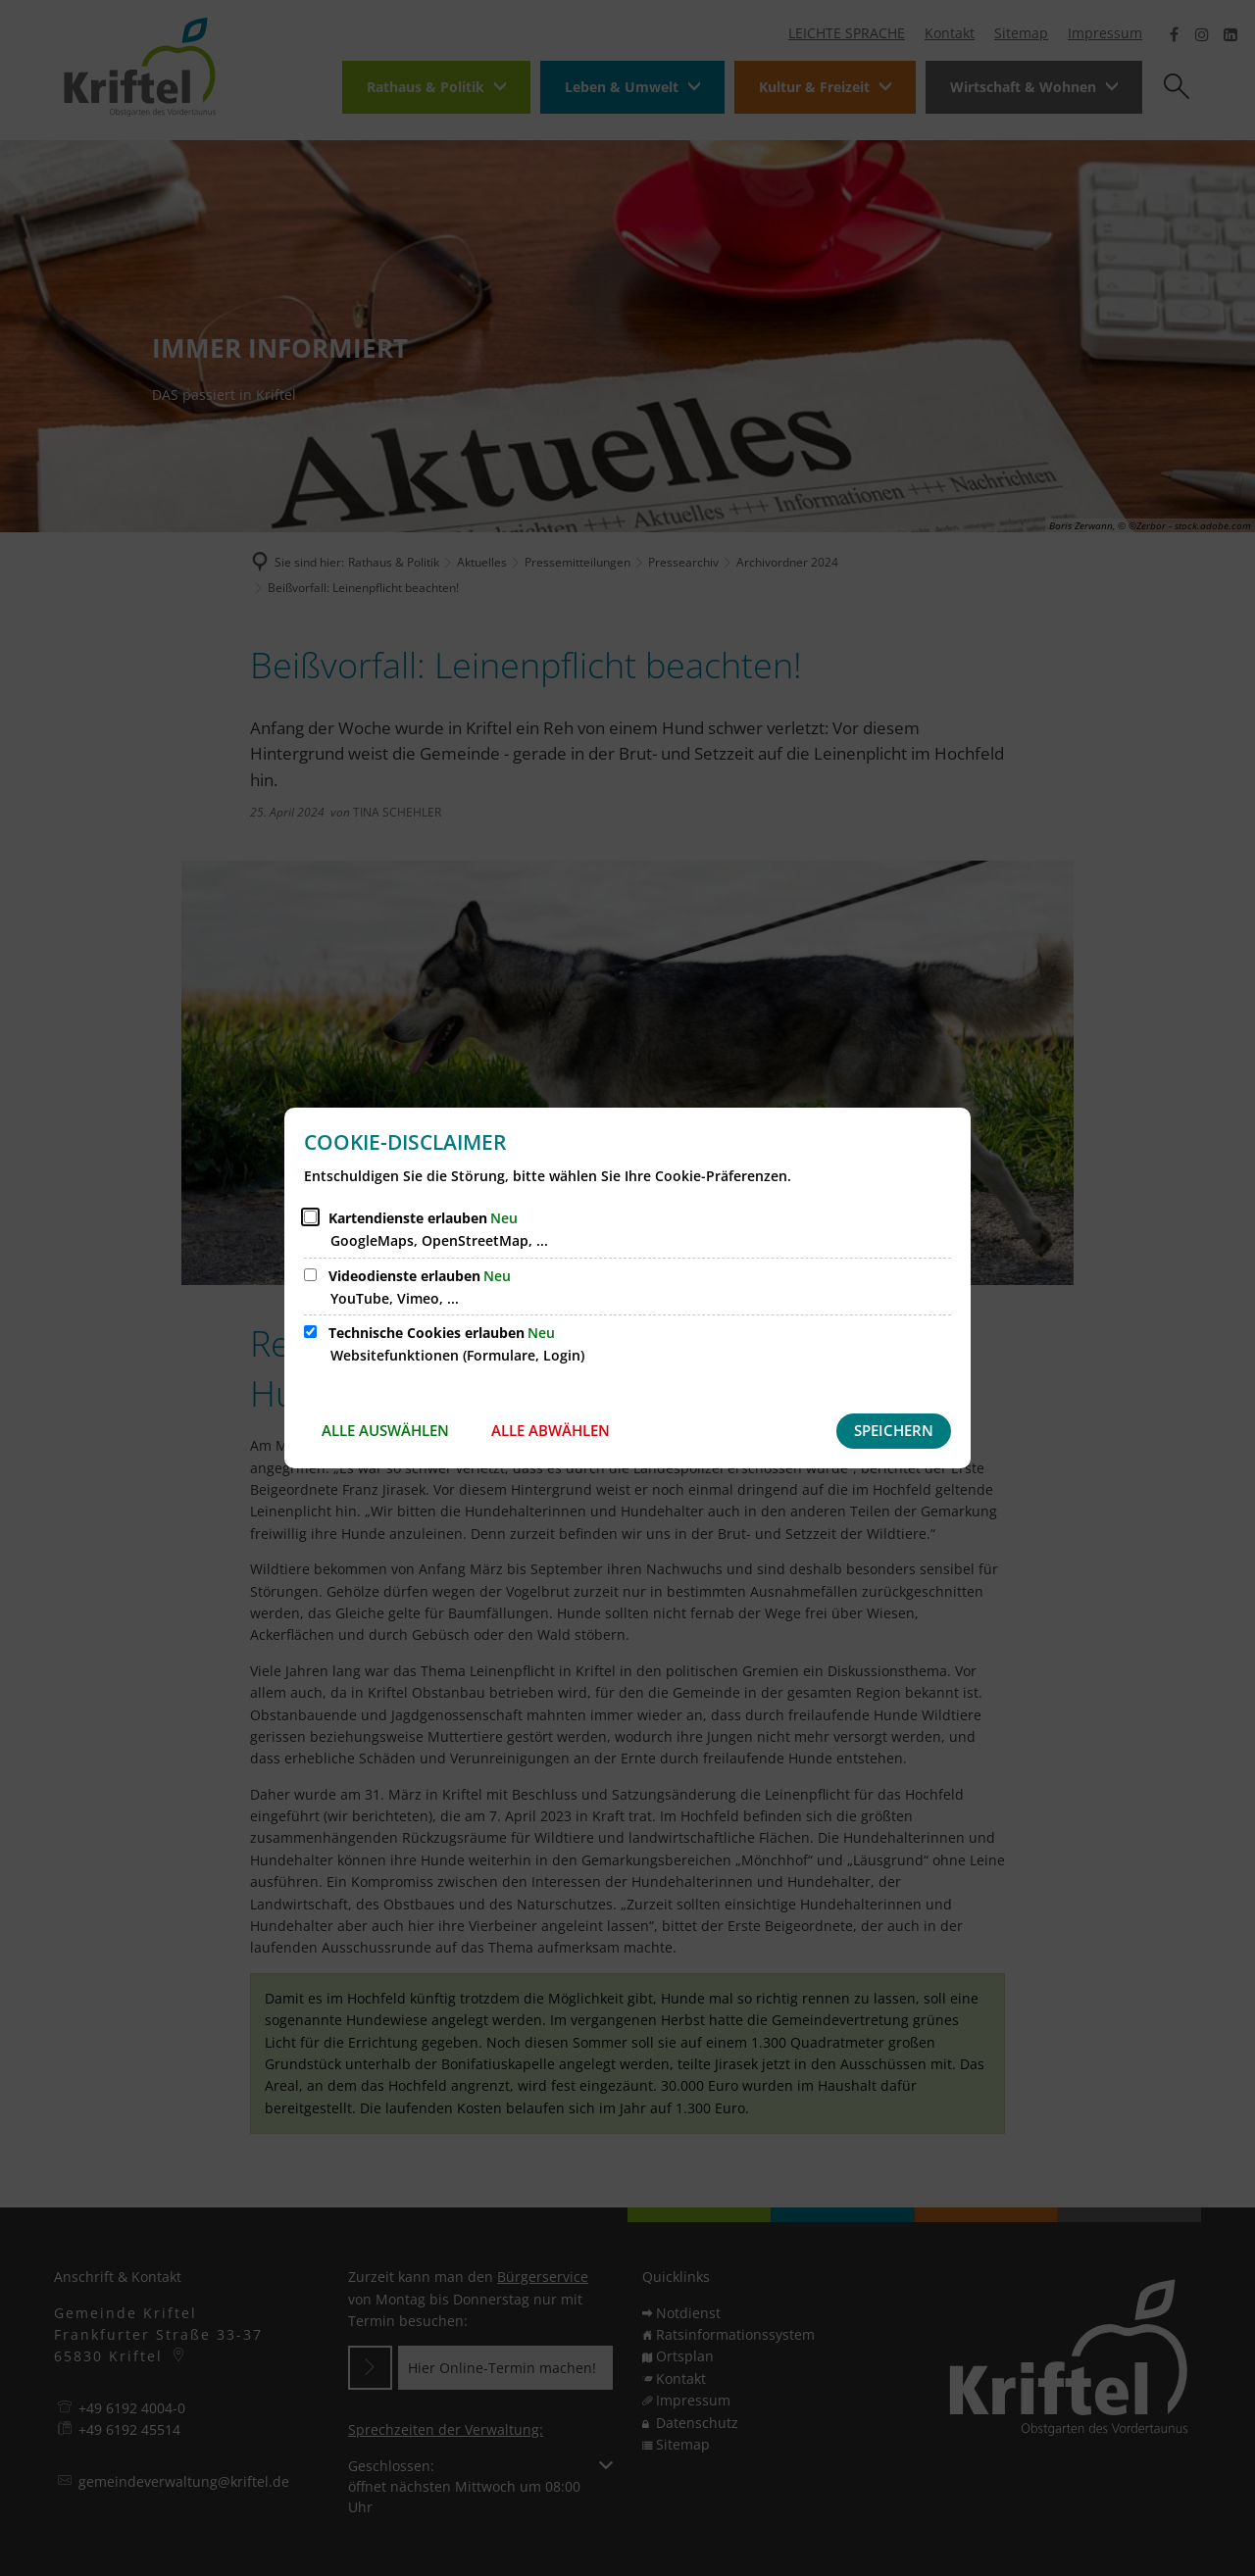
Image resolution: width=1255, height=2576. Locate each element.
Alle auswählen (385, 1430)
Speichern (893, 1430)
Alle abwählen (550, 1430)
